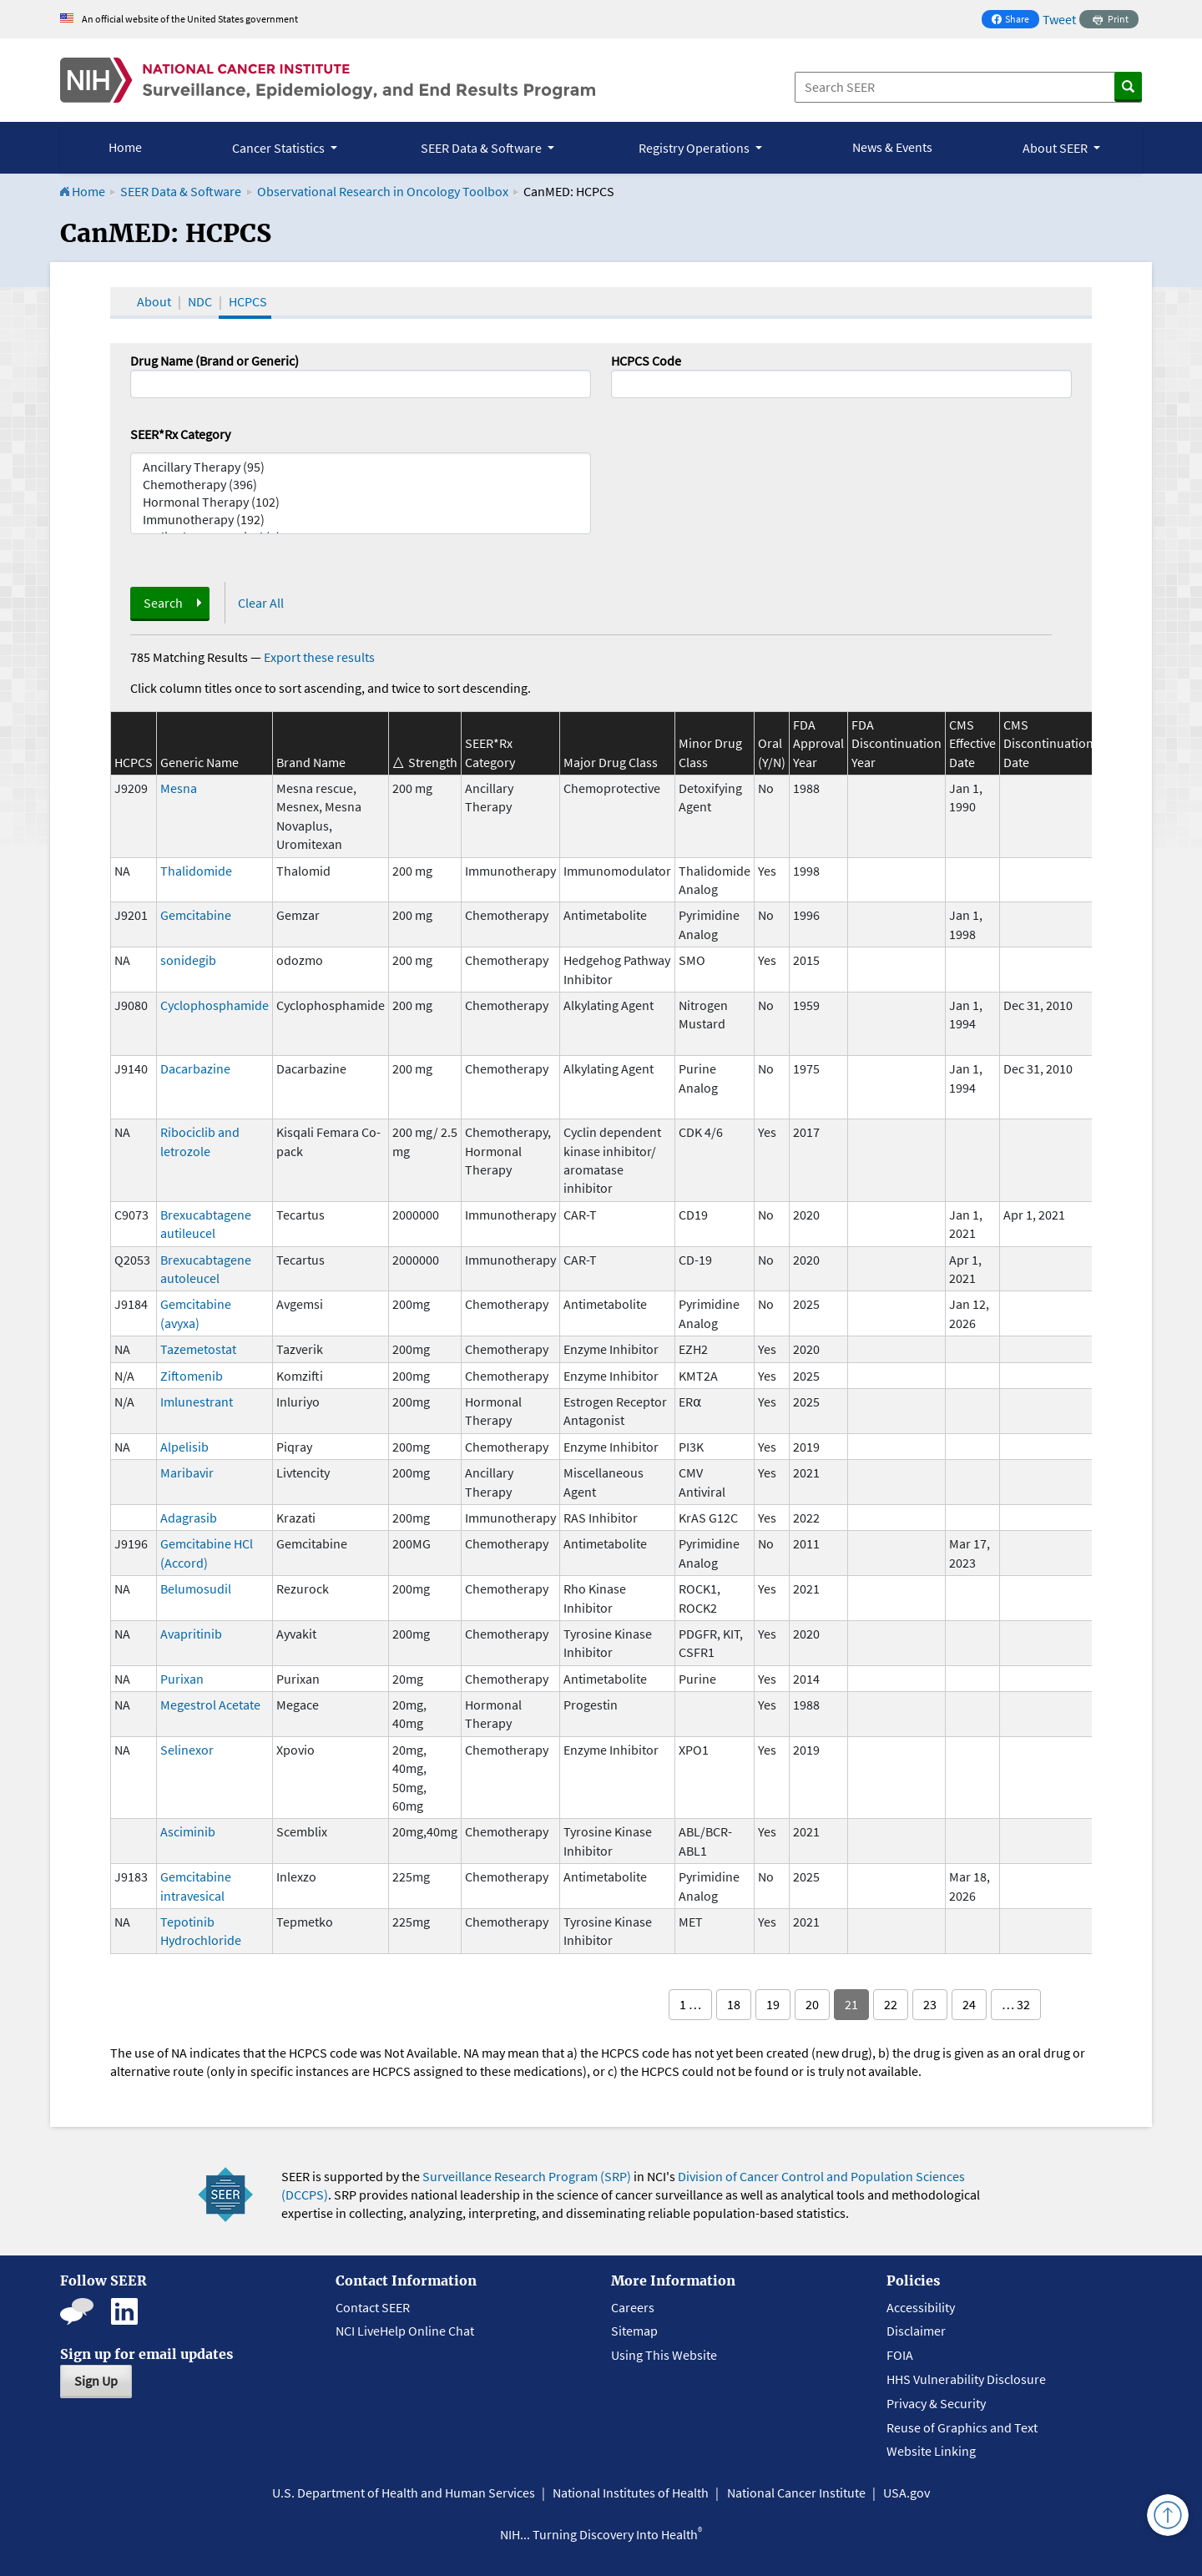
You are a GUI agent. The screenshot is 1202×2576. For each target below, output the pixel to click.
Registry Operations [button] (695, 147)
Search (163, 602)
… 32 (1016, 2004)
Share (1015, 20)
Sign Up (96, 2380)
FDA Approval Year (818, 743)
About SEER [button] (1056, 147)
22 (890, 2004)
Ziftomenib (191, 1375)
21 (851, 2004)
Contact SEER (373, 2307)
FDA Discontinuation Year (896, 743)
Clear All (261, 602)
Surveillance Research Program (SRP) (526, 2176)
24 (969, 2004)
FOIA (899, 2354)
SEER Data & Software (180, 191)
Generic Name (199, 762)
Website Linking (931, 2450)
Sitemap (634, 2330)
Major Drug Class (610, 762)
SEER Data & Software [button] (482, 147)
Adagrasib (188, 1517)
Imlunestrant (196, 1401)
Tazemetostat (198, 1349)
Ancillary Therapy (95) (360, 467)
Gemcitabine (195, 915)
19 (773, 2004)
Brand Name (311, 762)
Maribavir (187, 1472)
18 (733, 2004)
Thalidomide (196, 870)
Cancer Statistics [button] (279, 147)
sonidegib (188, 960)
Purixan (182, 1678)
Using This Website (664, 2354)
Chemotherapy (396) (360, 484)
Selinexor (187, 1749)
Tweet (1059, 19)
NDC (200, 301)
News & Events (892, 147)
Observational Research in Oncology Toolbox (382, 191)
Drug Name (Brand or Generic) (214, 360)
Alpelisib (184, 1446)
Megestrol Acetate (210, 1704)
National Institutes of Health (631, 2492)
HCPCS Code (646, 360)
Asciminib (187, 1831)
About (154, 301)
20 (812, 2004)
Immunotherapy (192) (360, 519)
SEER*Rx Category (180, 434)
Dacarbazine (195, 1068)
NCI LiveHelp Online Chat (405, 2330)
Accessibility (920, 2307)
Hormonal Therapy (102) (360, 502)
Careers (632, 2307)
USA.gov (906, 2492)
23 (930, 2004)
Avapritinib (191, 1633)
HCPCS (248, 301)
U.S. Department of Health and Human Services (403, 2492)
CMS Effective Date (972, 743)
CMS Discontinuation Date (1048, 743)
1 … (690, 2004)
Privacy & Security (936, 2403)
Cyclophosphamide (214, 1005)
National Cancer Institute (796, 2492)
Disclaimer (916, 2330)
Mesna (178, 788)
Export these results (319, 657)
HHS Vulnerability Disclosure (966, 2379)
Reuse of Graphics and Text (962, 2427)
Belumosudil (195, 1588)
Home (125, 147)
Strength (432, 762)
